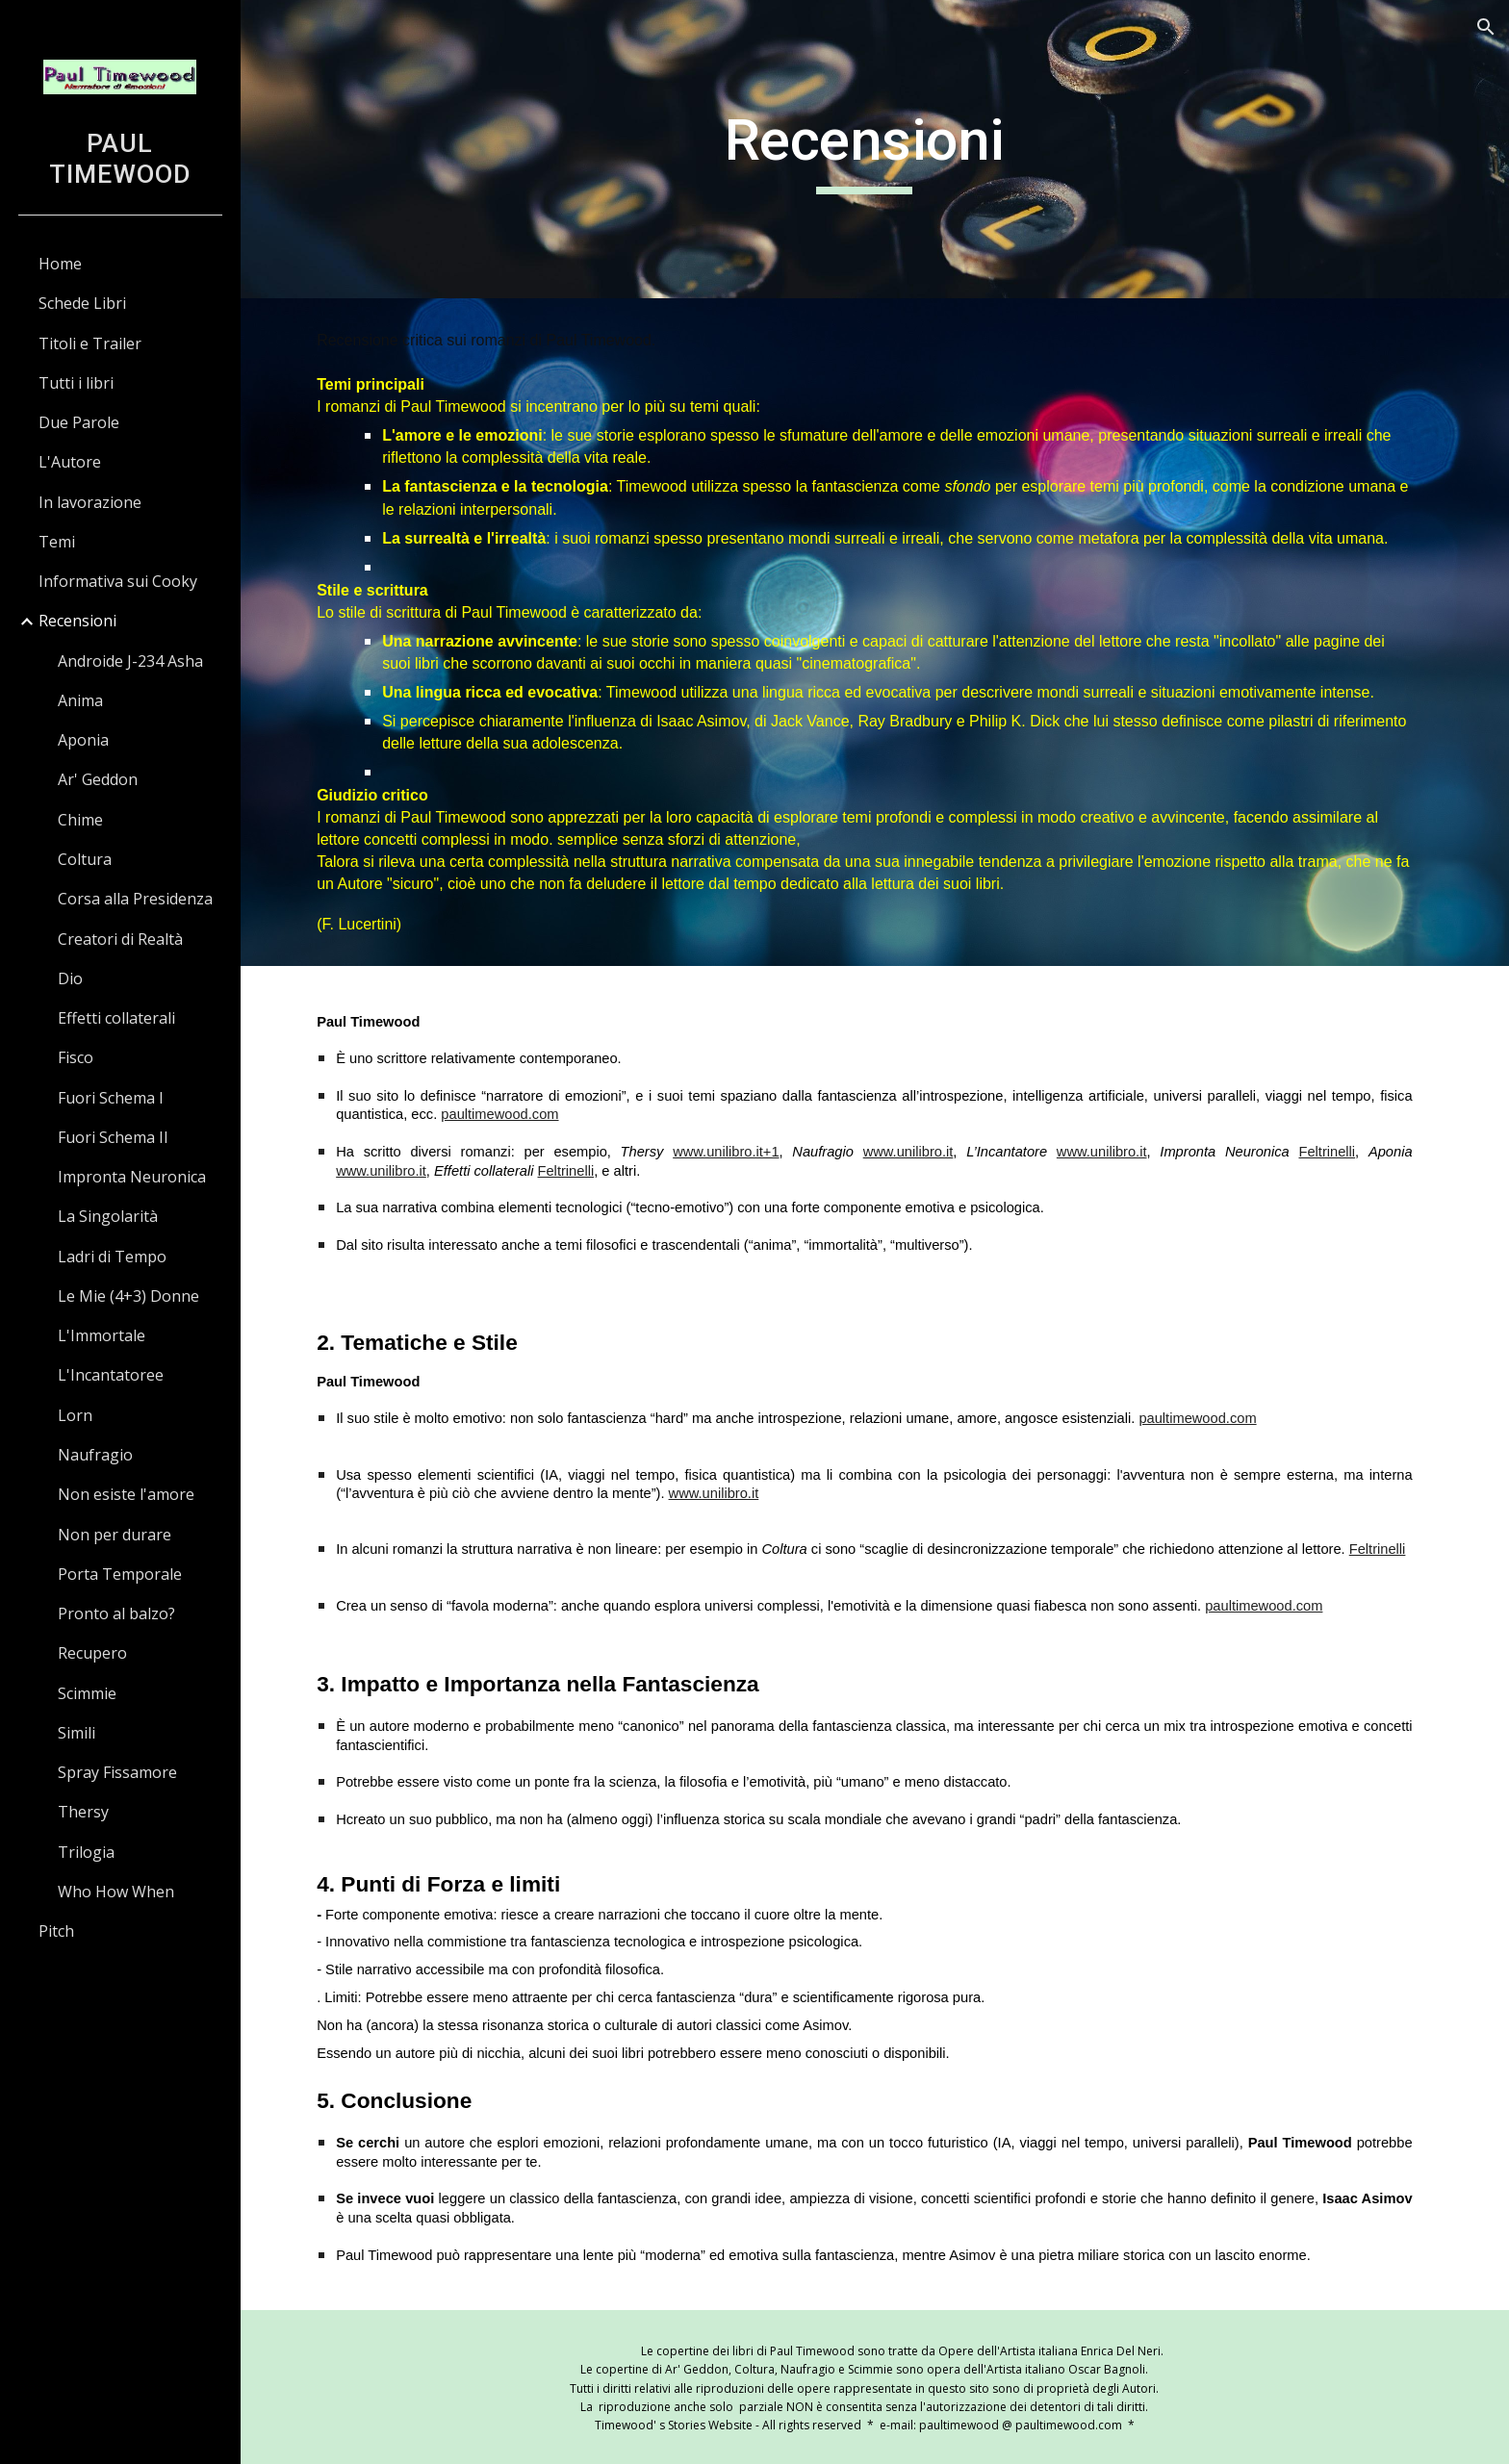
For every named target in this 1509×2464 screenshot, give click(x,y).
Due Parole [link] (78, 422)
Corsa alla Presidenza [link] (135, 898)
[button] (1486, 27)
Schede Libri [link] (82, 303)
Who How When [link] (116, 1891)
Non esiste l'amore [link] (126, 1494)
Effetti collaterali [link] (116, 1018)
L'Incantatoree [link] (111, 1374)
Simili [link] (76, 1732)
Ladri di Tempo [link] (112, 1256)
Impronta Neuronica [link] (132, 1176)
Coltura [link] (85, 859)
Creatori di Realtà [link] (120, 939)
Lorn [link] (75, 1415)
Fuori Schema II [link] (113, 1137)
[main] (874, 149)
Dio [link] (70, 978)
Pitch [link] (56, 1931)
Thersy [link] (83, 1811)
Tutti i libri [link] (76, 383)
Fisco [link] (75, 1057)
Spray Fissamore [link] (117, 1772)
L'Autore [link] (69, 461)
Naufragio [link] (95, 1454)
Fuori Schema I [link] (111, 1097)
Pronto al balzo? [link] (116, 1613)
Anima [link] (80, 700)
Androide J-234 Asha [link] (130, 661)
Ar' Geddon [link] (98, 779)
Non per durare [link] (114, 1534)
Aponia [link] (83, 739)
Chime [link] (80, 819)
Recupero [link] (92, 1653)
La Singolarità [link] (108, 1216)
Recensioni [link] (77, 620)
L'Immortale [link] (101, 1335)
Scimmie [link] (87, 1693)
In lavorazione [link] (89, 502)
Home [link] (60, 263)
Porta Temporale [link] (120, 1574)
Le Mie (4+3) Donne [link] (128, 1296)
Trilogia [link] (86, 1852)
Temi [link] (56, 541)
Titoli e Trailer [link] (89, 343)
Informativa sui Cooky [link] (117, 581)
